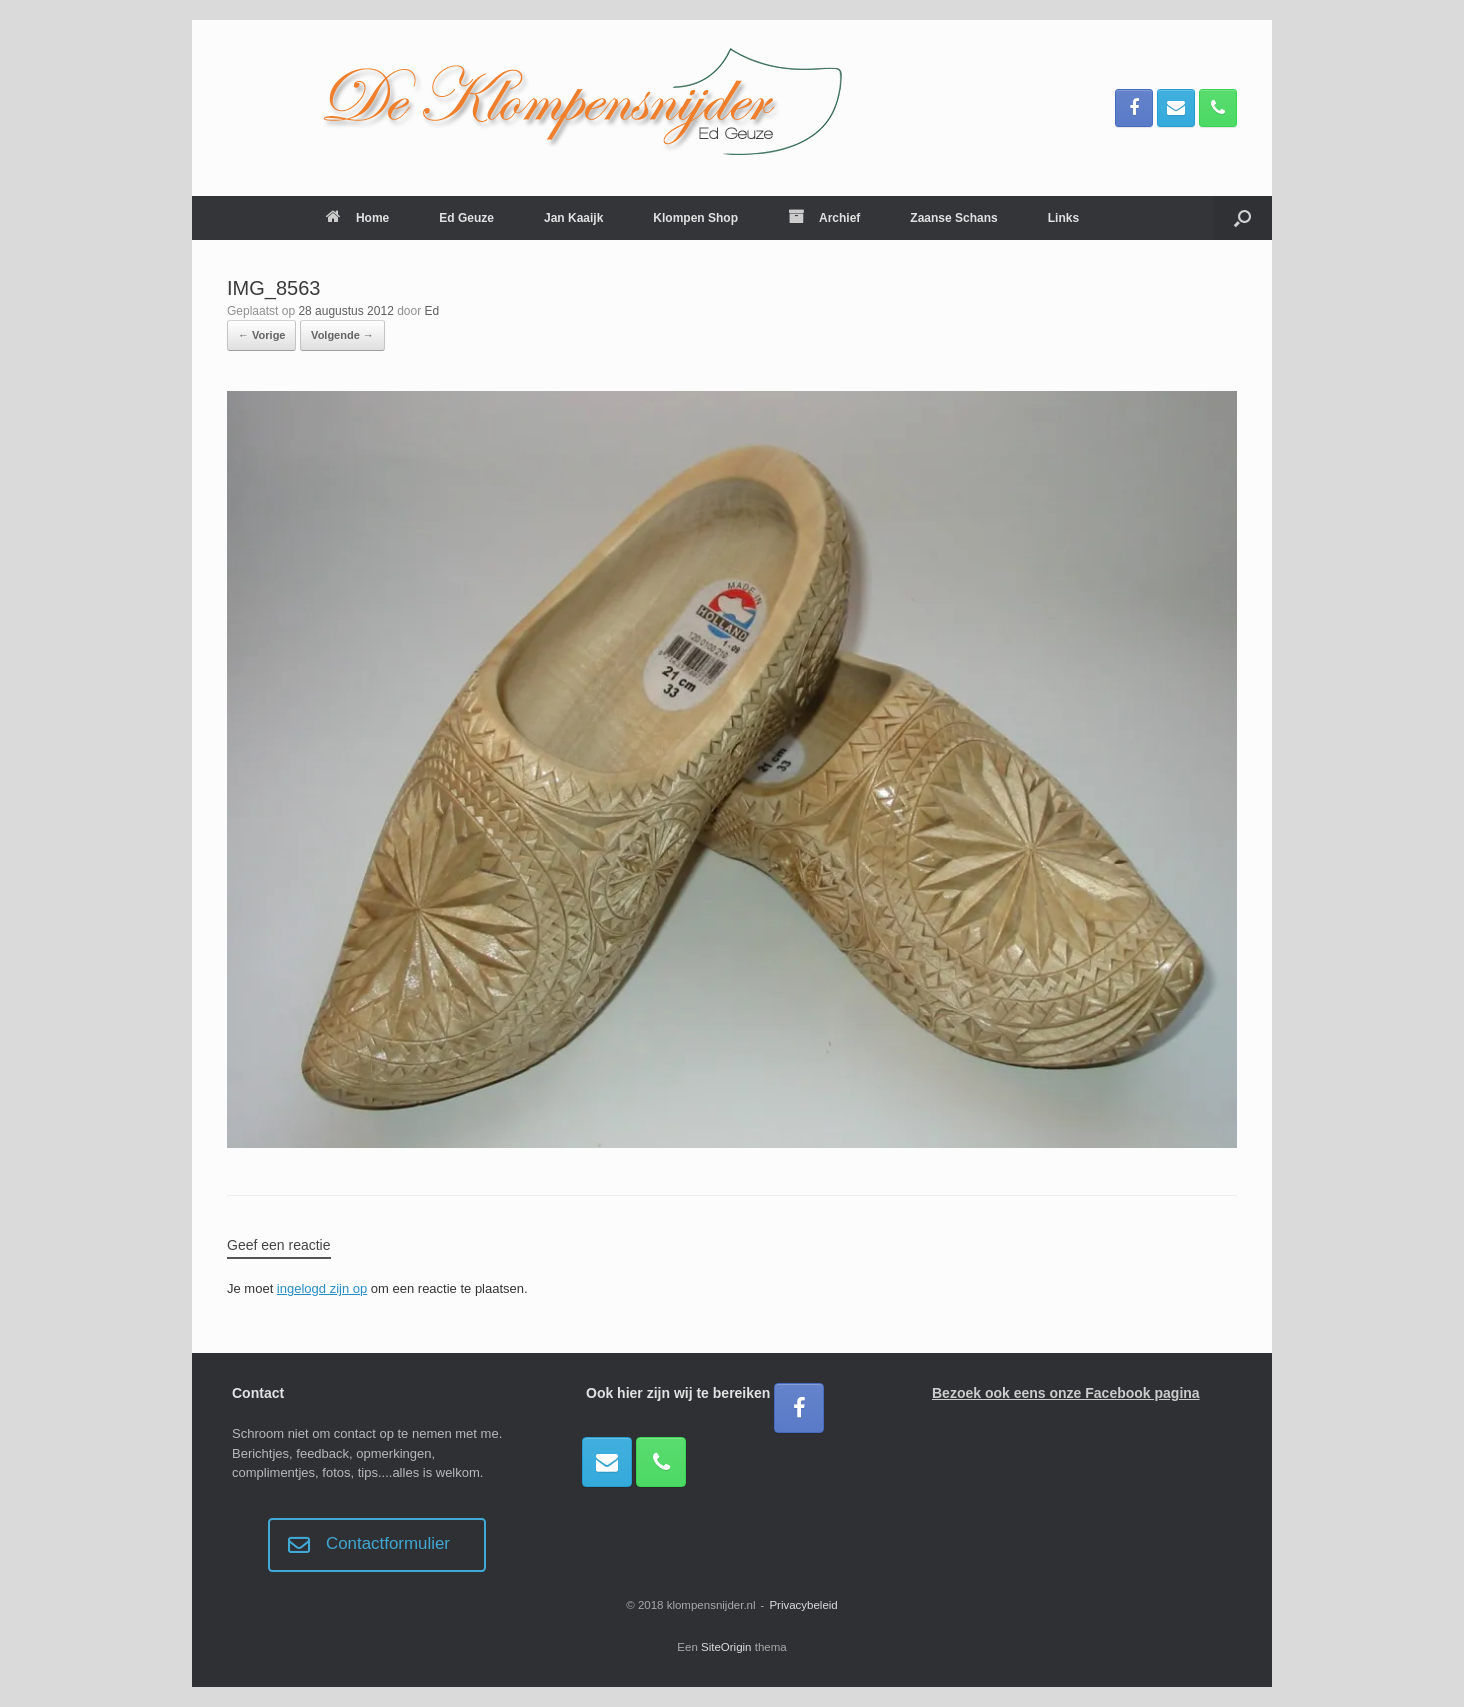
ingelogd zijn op (322, 1288)
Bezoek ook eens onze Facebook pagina (1066, 1393)
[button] (1242, 218)
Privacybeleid (803, 1605)
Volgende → (342, 335)
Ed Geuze (466, 218)
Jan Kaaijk (573, 218)
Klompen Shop (695, 218)
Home (357, 218)
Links (1063, 218)
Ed (432, 311)
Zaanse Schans (953, 218)
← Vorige (261, 335)
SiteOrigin (726, 1647)
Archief (824, 218)
